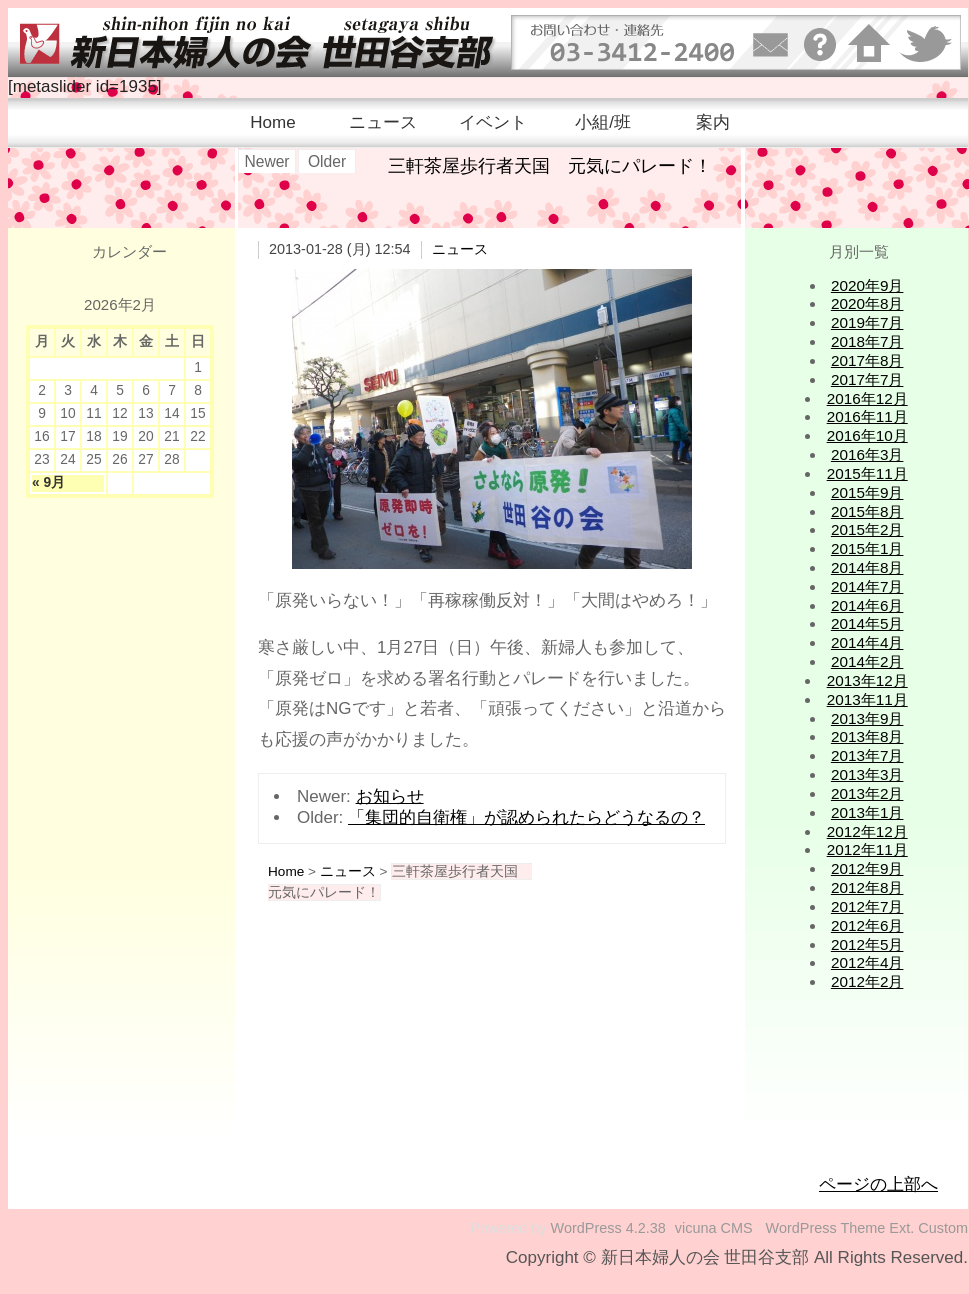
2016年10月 (867, 435)
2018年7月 (867, 341)
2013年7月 (867, 755)
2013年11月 (867, 699)
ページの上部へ (878, 1184)
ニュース (383, 122)
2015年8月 (867, 511)
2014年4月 (867, 642)
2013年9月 (867, 718)
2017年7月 (867, 379)
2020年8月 (867, 303)
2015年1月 (867, 548)
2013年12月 (867, 680)
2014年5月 (867, 623)
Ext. (901, 1228)
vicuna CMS (714, 1228)
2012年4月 (867, 962)
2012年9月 (867, 868)
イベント (493, 122)
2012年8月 (867, 887)
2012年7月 (867, 906)
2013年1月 (867, 812)
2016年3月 (867, 454)
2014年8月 (867, 567)
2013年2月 (867, 793)
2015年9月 (867, 492)
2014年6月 (867, 605)
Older (327, 161)
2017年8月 (867, 360)
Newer (266, 161)
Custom (943, 1228)
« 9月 (48, 482)
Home (272, 122)
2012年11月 (867, 849)
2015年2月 (867, 529)
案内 (713, 122)
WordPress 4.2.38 (608, 1228)
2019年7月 (867, 322)
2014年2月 (867, 661)
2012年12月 (867, 831)
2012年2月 (867, 981)
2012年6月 (867, 925)
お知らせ (390, 796)
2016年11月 (867, 416)
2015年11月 (867, 473)
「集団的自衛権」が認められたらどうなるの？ (526, 817)
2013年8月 (867, 736)
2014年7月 (867, 586)
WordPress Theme (826, 1228)
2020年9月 (867, 285)
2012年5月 (867, 944)
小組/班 (603, 122)
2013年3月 (867, 774)
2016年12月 (867, 398)
